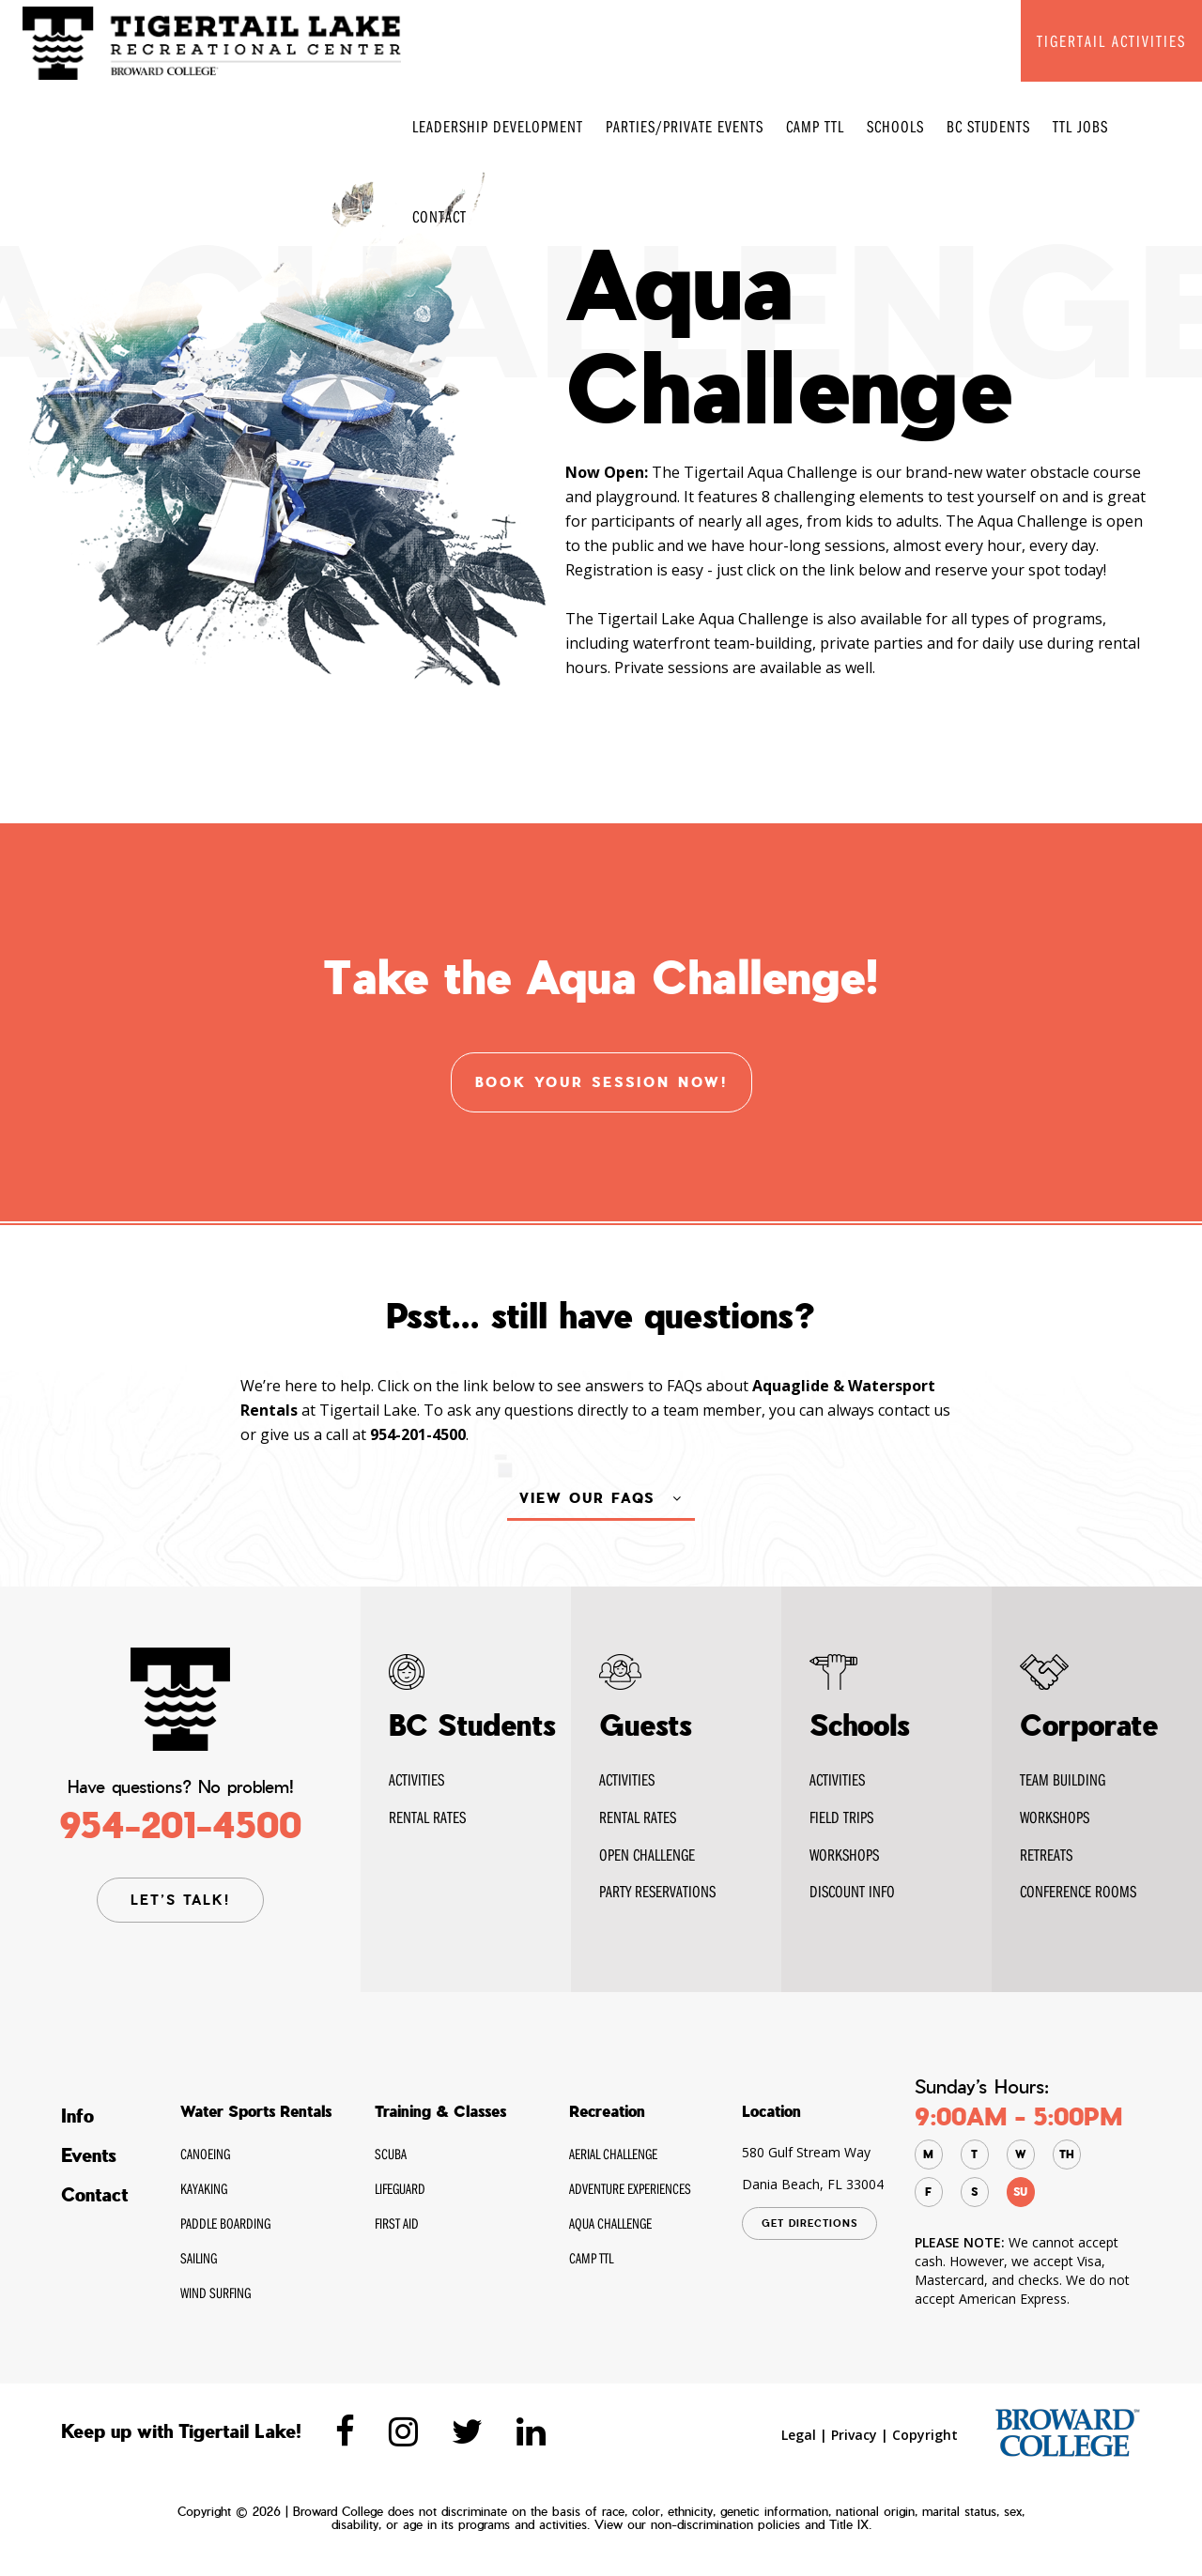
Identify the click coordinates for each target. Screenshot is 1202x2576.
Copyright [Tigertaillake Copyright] (925, 2436)
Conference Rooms (1078, 1891)
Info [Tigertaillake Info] (77, 2117)
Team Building (1062, 1779)
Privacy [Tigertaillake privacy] (854, 2436)
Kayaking (203, 2189)
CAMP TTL (815, 126)
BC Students (988, 126)
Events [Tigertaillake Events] (88, 2156)
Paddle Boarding (225, 2224)
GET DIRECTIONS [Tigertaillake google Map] (809, 2224)
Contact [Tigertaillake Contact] (94, 2196)
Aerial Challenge (613, 2154)
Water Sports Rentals (255, 2112)
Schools (895, 126)
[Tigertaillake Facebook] (345, 2432)
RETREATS (1046, 1854)
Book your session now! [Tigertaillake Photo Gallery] (601, 1082)
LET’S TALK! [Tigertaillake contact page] (180, 1900)
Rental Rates (637, 1817)
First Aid (397, 2224)
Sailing (198, 2258)
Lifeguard (400, 2189)
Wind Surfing (215, 2293)
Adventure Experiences (630, 2189)
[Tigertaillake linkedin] (531, 2432)
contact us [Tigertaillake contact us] (914, 1474)
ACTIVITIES (837, 1779)
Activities (416, 1779)
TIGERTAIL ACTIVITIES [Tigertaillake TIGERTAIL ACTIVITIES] (1111, 41)
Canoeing (205, 2154)
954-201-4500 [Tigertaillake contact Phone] (180, 1825)
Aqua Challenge (610, 2224)
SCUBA (391, 2154)
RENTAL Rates (427, 1817)
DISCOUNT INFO (852, 1891)
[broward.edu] (1067, 2433)
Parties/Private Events (684, 126)
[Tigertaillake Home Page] (212, 42)
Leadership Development (497, 126)
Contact (439, 216)
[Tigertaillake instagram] (403, 2432)
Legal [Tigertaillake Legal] (798, 2436)
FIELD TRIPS (841, 1817)
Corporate (1089, 1725)
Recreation (607, 2112)
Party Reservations (657, 1891)
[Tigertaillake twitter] (467, 2432)
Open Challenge (647, 1854)
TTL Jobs (1080, 126)
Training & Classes (440, 2112)
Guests (645, 1725)
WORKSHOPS (844, 1854)
